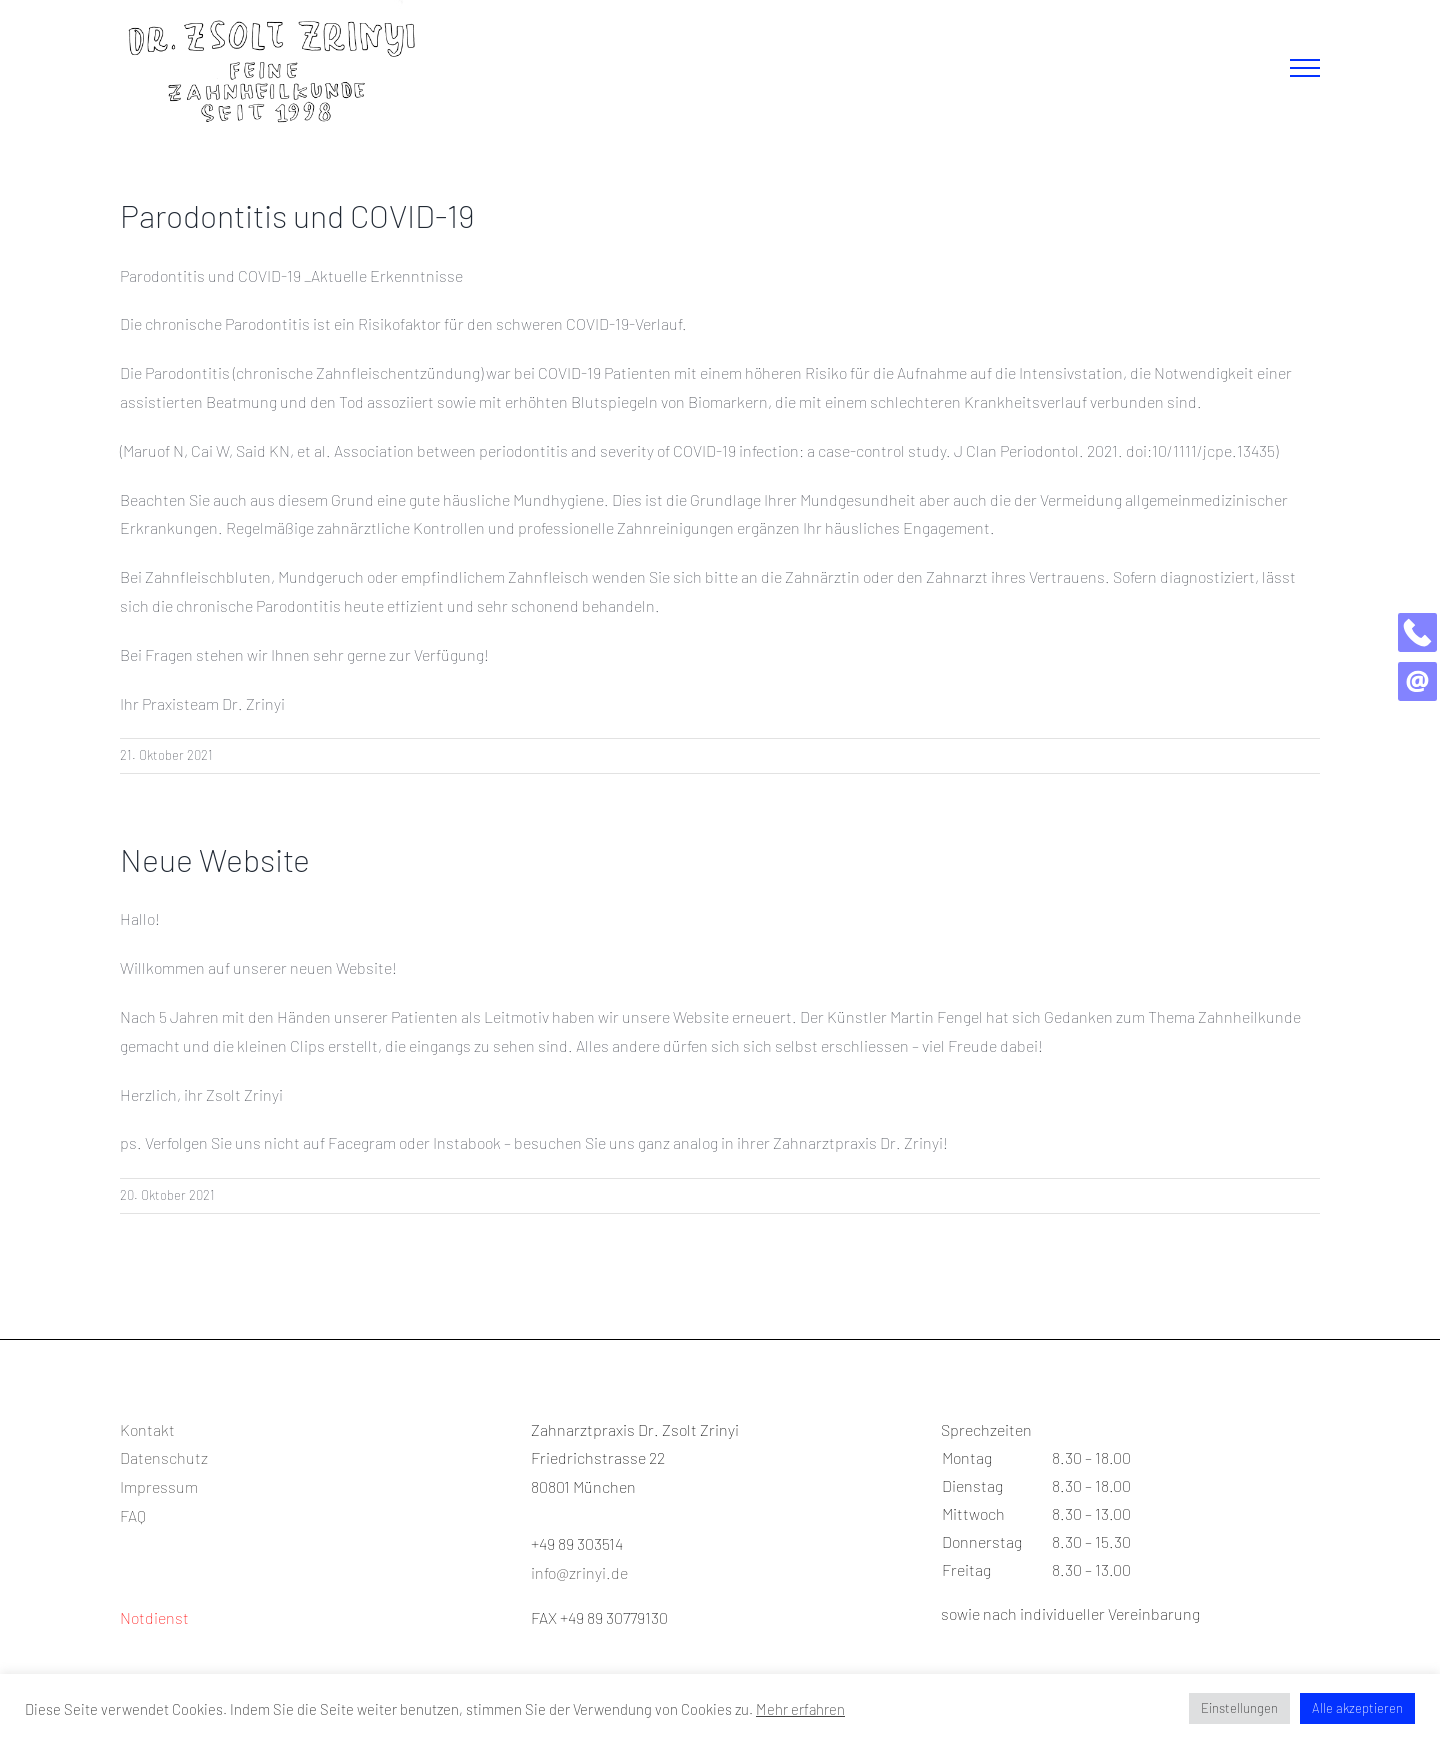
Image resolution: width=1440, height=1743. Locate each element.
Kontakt (147, 1429)
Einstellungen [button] (1239, 1708)
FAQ (133, 1515)
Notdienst (154, 1617)
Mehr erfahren (800, 1709)
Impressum (159, 1486)
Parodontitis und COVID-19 (297, 215)
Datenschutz (164, 1457)
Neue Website (215, 859)
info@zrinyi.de (579, 1572)
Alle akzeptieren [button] (1357, 1708)
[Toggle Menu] (1305, 68)
